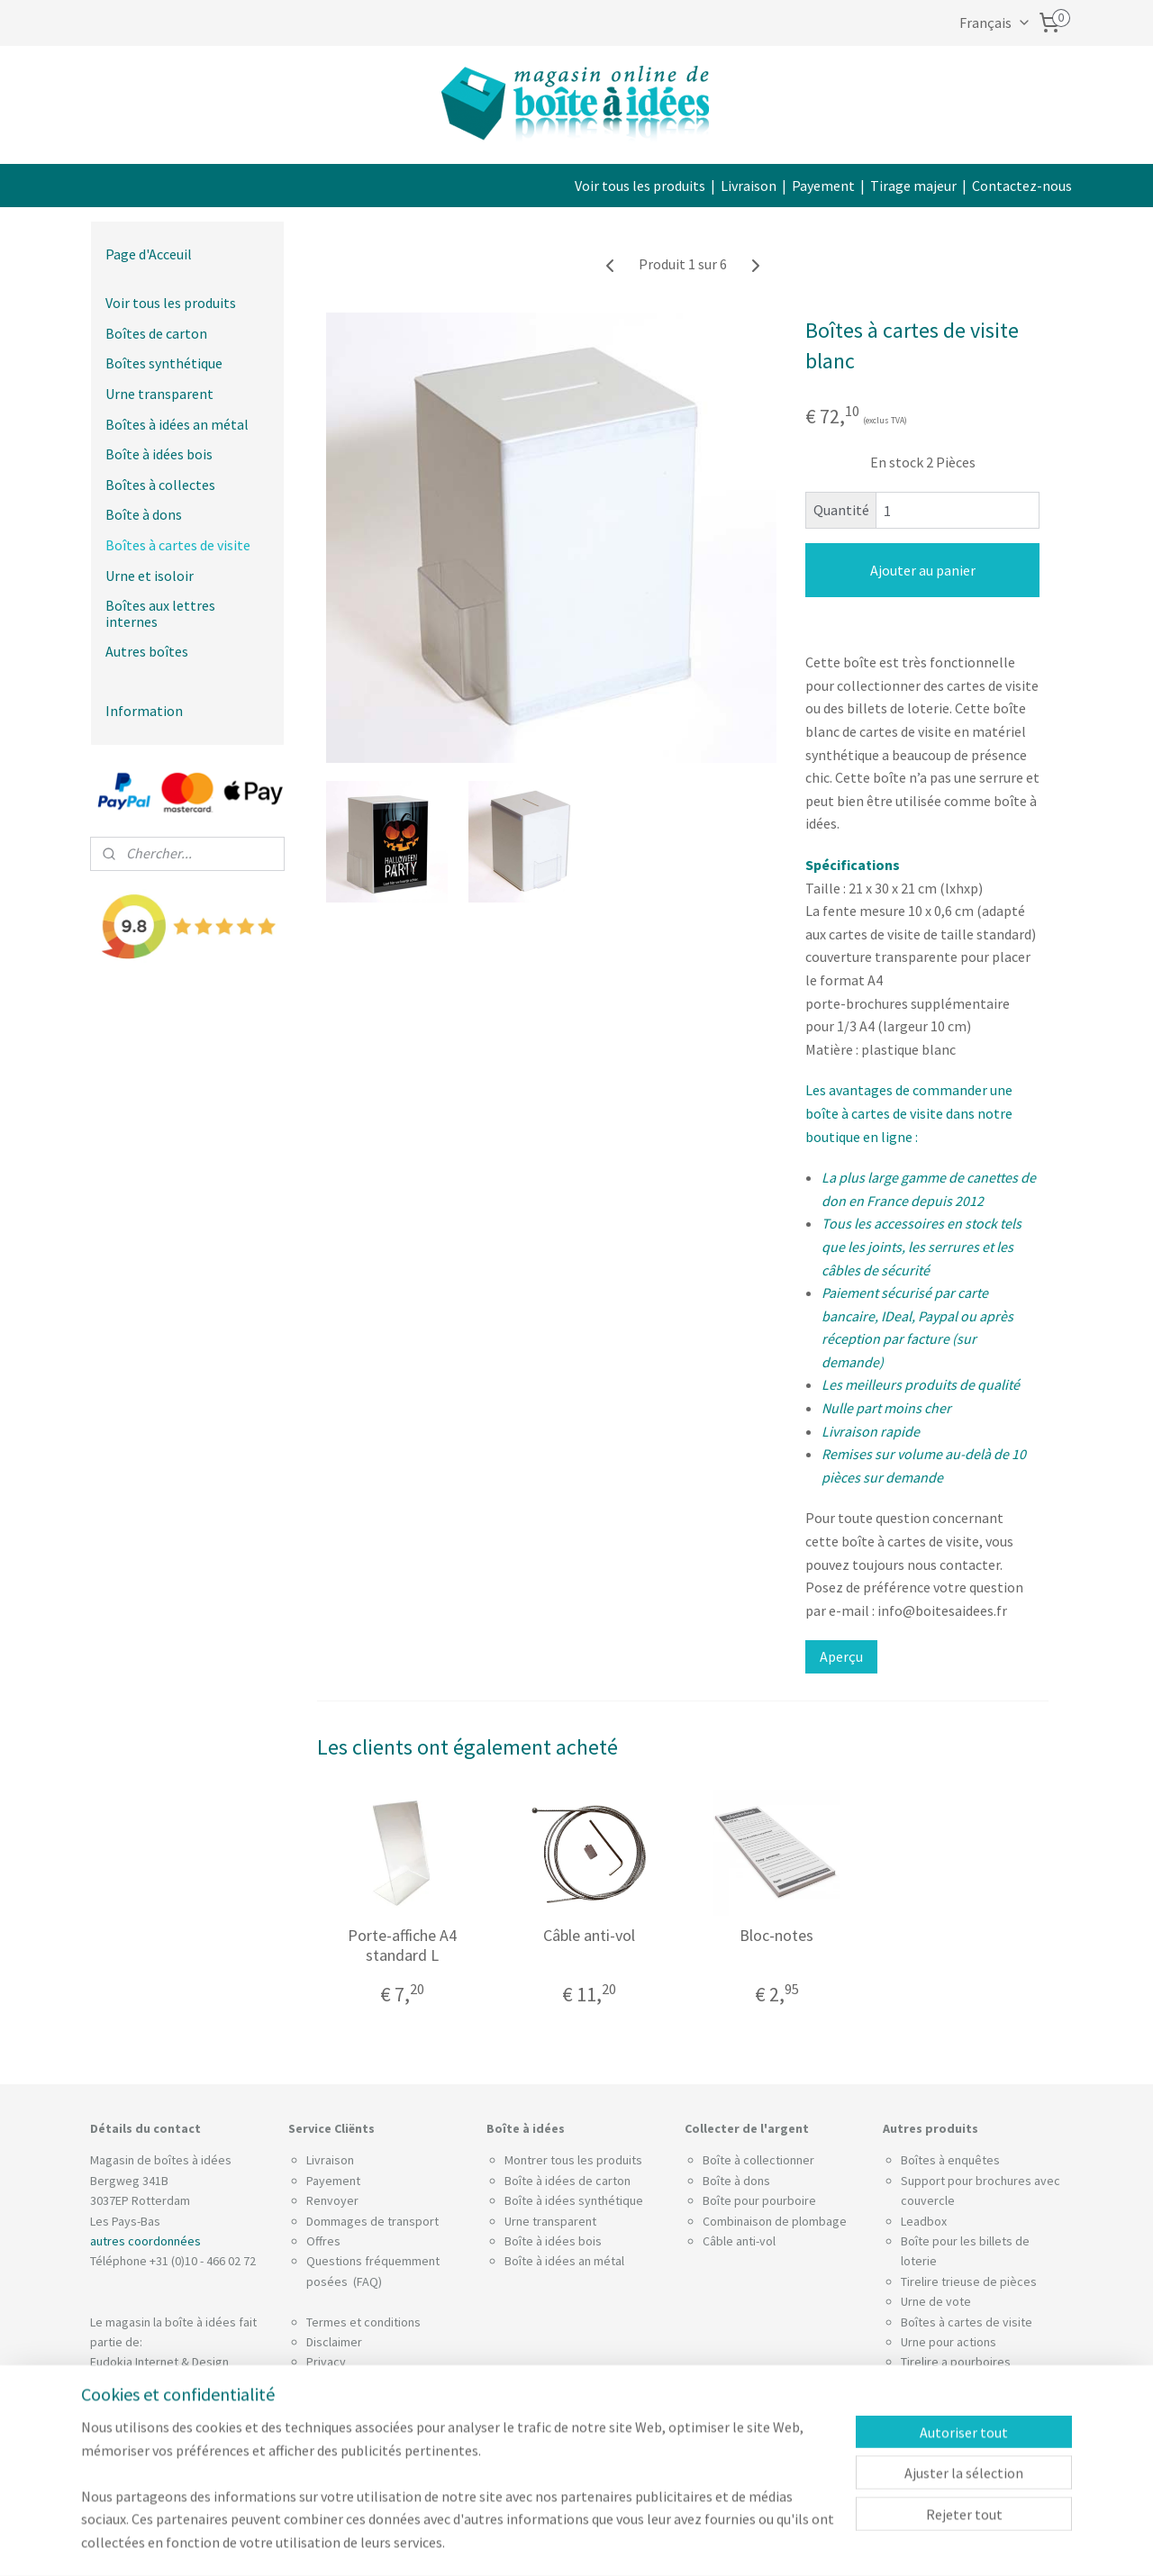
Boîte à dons (143, 514)
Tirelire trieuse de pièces (969, 2281)
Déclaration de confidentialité (386, 2382)
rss (577, 2542)
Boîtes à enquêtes (950, 2160)
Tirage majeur (913, 186)
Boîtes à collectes (160, 485)
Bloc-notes (776, 1936)
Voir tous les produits (640, 186)
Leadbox (924, 2221)
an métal (601, 2261)
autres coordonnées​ (145, 2241)
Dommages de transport (372, 2221)
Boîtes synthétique (163, 363)
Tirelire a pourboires (956, 2362)
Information (144, 711)
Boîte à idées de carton (567, 2180)
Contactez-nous (1022, 186)
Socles (919, 2382)
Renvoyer (332, 2200)
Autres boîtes (146, 651)
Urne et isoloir (149, 576)
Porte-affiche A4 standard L (401, 1945)
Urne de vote (936, 2301)
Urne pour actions (948, 2342)
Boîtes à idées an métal (177, 424)
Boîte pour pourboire (759, 2200)
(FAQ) (366, 2281)
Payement (823, 186)
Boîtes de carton (156, 333)
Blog (318, 2443)
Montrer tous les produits (573, 2160)
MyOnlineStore (758, 2542)
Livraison (748, 186)
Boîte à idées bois (159, 454)
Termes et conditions (363, 2322)
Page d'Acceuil (148, 254)
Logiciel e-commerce (631, 2542)
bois (590, 2241)
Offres (323, 2241)
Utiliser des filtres (354, 2422)
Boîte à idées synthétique (573, 2200)
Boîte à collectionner (758, 2160)
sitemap (547, 2542)
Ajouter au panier (922, 570)
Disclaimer (334, 2342)
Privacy (326, 2362)
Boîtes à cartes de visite (177, 545)
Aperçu (841, 1656)
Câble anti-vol (589, 1936)
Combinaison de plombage (775, 2221)
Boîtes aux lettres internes (160, 613)
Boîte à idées (540, 2241)
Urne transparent (159, 394)
